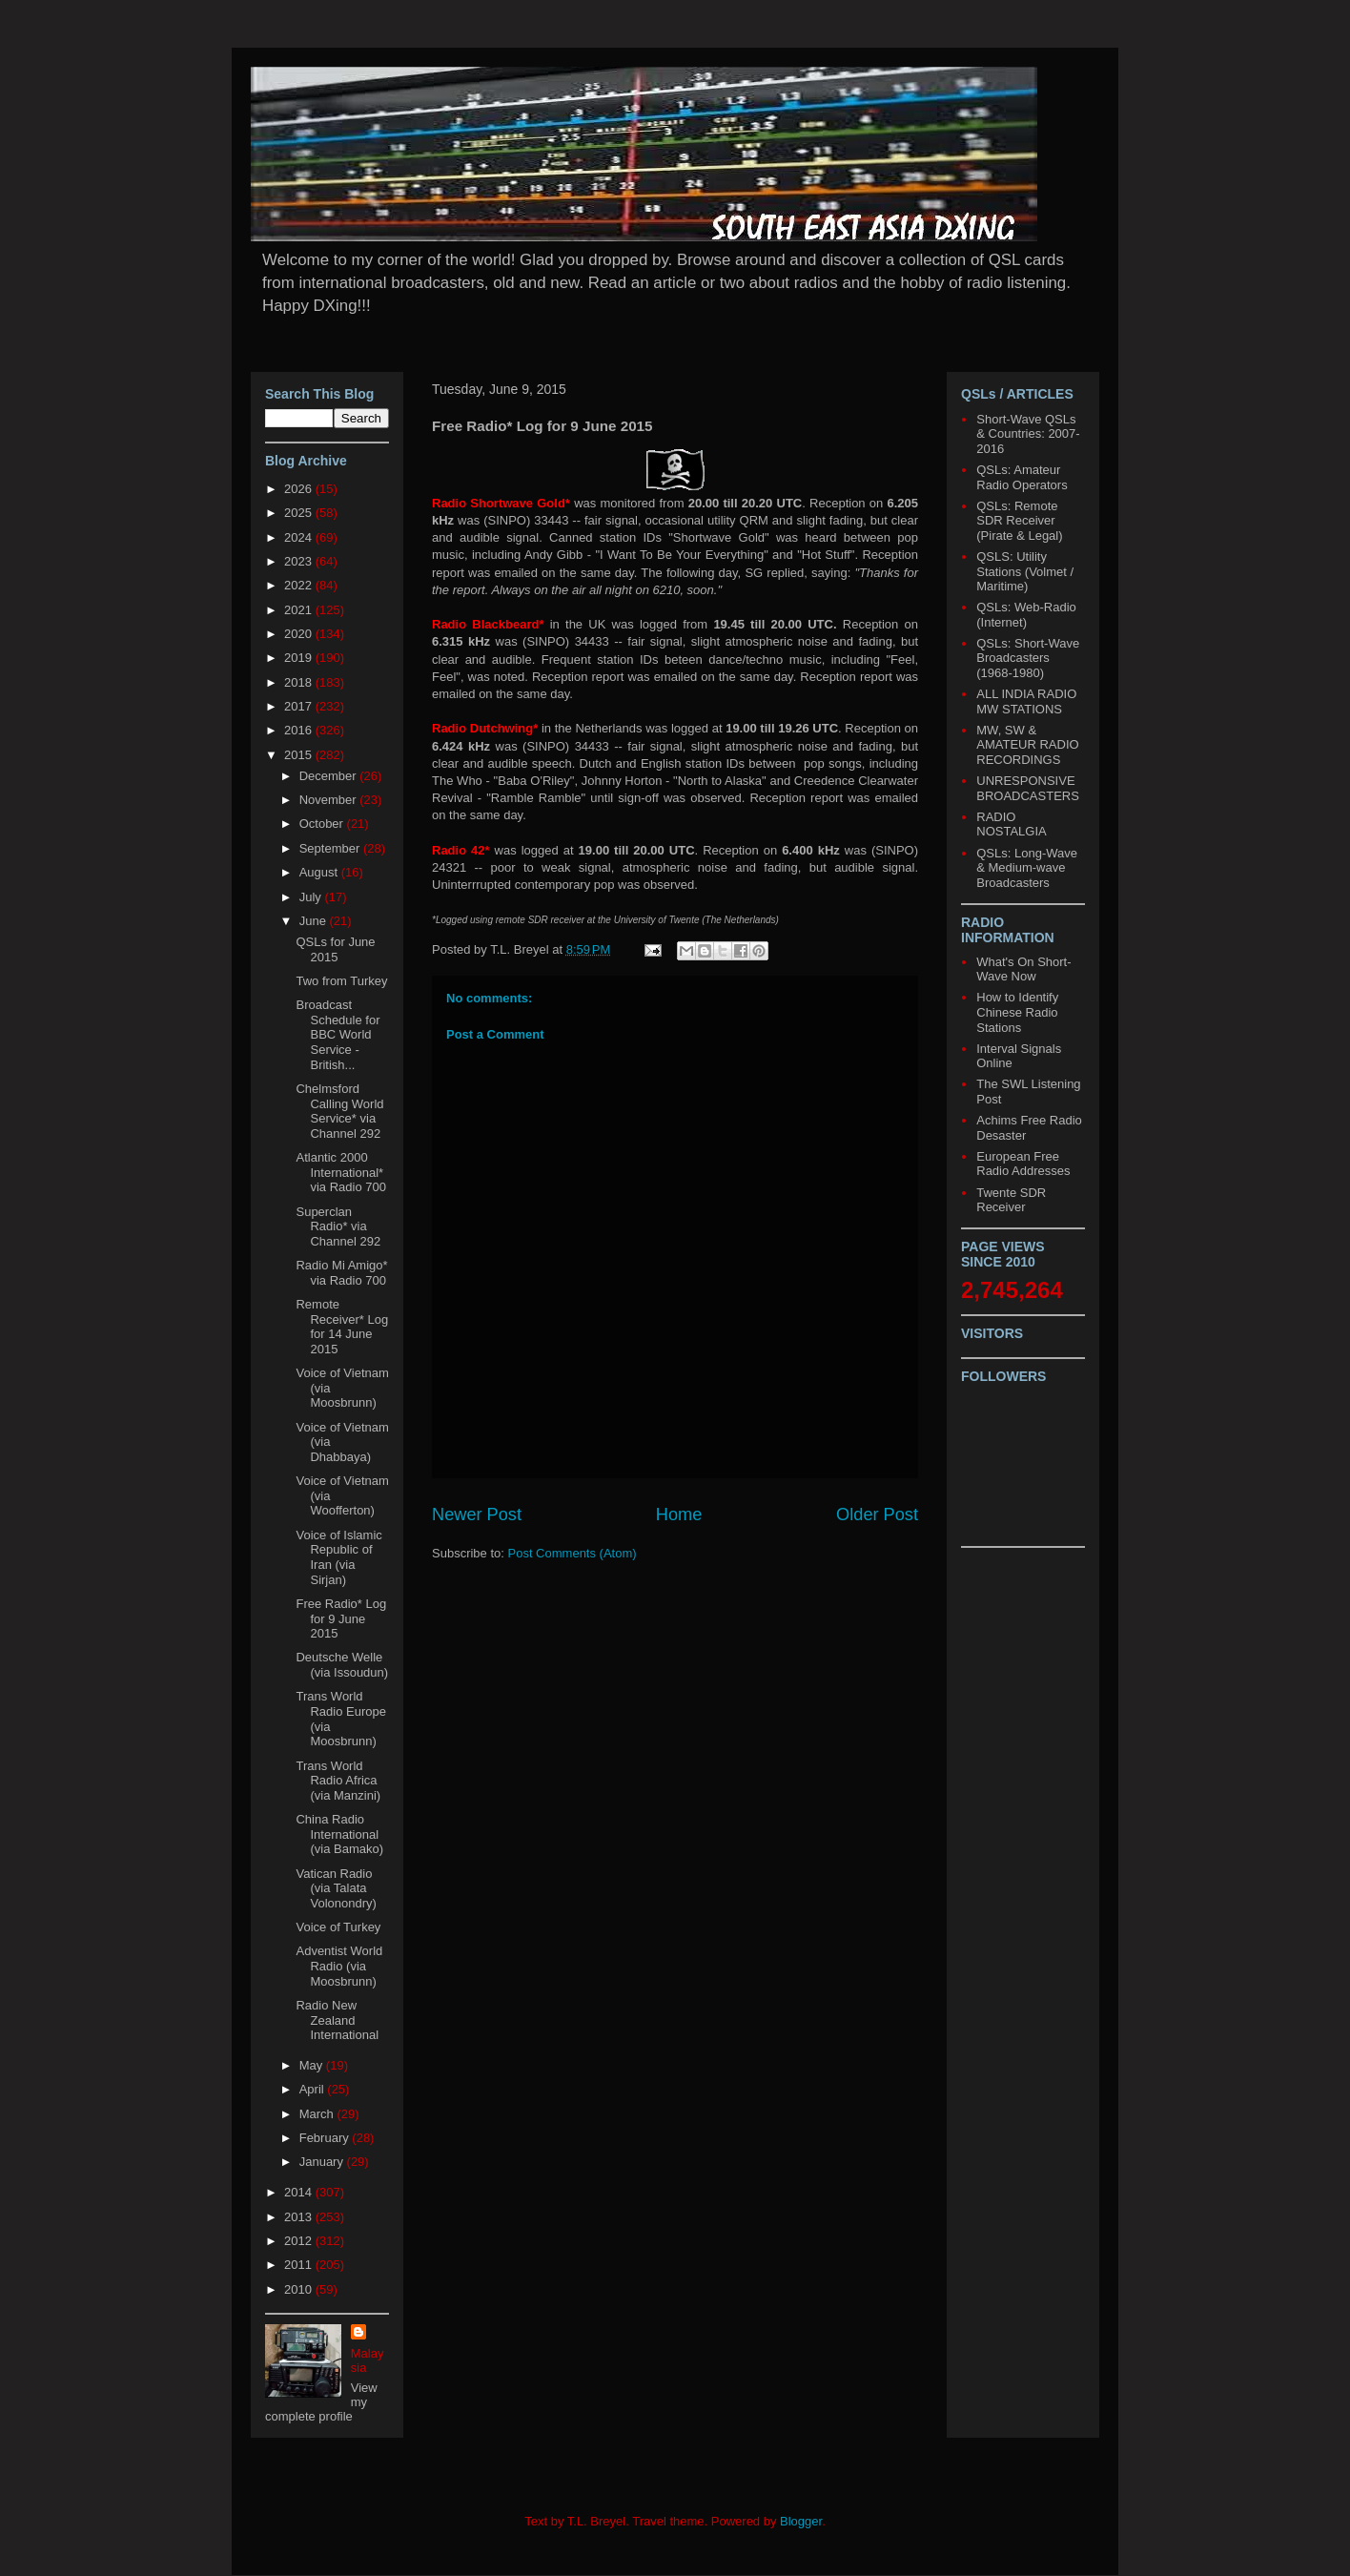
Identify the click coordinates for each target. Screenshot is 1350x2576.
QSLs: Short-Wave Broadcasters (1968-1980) (1027, 658)
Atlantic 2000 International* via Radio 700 (341, 1172)
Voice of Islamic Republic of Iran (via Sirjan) (338, 1557)
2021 (300, 610)
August (320, 872)
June (314, 921)
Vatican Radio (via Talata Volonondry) (336, 1888)
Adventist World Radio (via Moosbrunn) (339, 1966)
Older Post (877, 1514)
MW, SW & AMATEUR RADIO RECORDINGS (1027, 745)
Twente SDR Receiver (1011, 1200)
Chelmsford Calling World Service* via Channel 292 (339, 1111)
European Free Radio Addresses (1023, 1164)
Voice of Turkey (338, 1927)
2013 (300, 2217)
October (323, 823)
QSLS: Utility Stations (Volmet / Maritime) (1025, 571)
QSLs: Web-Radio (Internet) (1026, 614)
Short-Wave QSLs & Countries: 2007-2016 (1027, 434)
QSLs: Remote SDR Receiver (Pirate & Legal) (1019, 521)
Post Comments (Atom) (572, 1553)
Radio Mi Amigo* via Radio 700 (341, 1273)
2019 (300, 657)
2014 (300, 2192)
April (313, 2089)
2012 (300, 2241)
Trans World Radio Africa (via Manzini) (338, 1781)
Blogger (801, 2521)
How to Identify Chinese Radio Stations (1017, 1012)
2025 (300, 512)
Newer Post (477, 1514)
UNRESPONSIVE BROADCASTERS (1027, 788)
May (312, 2065)
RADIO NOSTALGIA (1011, 824)
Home (679, 1514)
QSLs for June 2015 (335, 949)
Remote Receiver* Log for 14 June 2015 (342, 1326)
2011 (300, 2264)
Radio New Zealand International (337, 2020)
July (312, 897)
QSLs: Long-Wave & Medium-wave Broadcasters (1026, 868)
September (331, 848)
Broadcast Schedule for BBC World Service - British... (337, 1034)
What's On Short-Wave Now (1023, 969)
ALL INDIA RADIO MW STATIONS (1026, 701)
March (318, 2114)
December (329, 776)
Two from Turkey (341, 981)
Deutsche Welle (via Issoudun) (342, 1665)
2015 (300, 755)
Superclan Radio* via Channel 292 (338, 1226)
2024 (300, 537)
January (323, 2161)
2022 (300, 585)
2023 (300, 561)
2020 (300, 634)
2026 (300, 489)
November (329, 800)
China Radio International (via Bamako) (339, 1834)
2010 (300, 2289)
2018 (300, 682)
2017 (300, 706)
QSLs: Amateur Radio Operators (1021, 477)
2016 (300, 730)
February (326, 2138)
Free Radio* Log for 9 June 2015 (341, 1618)
